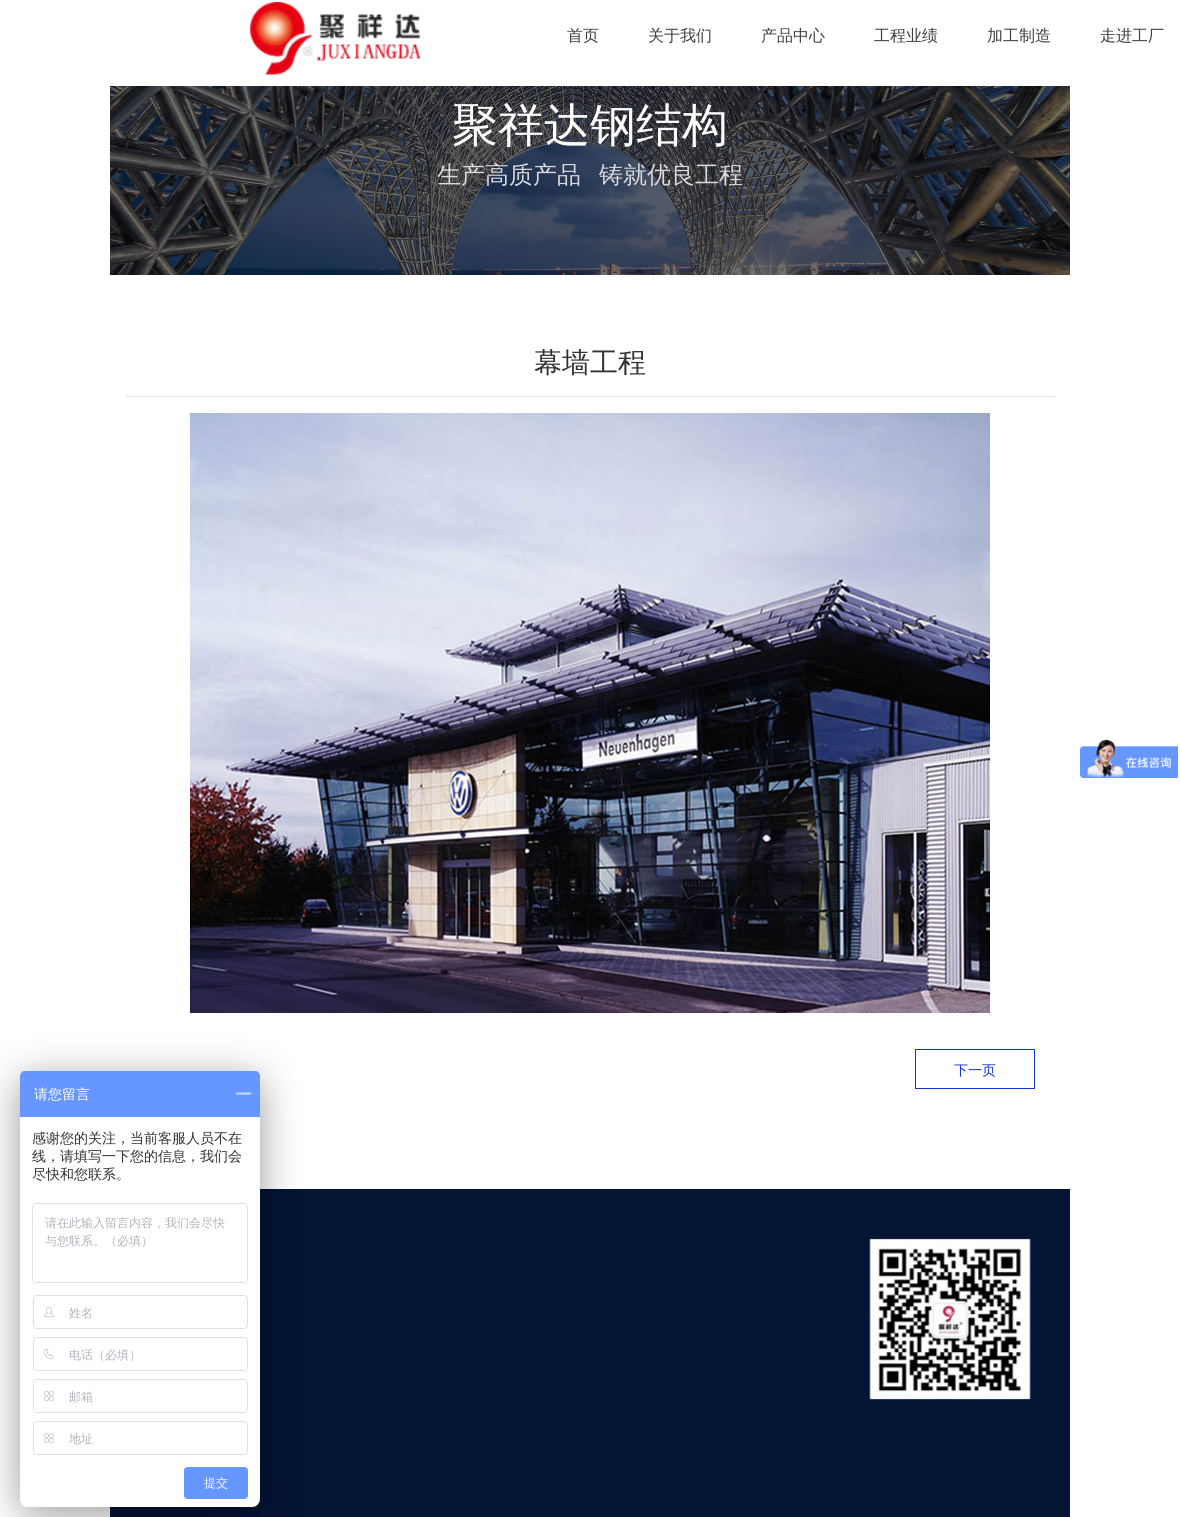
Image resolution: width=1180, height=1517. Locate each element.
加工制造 (1019, 35)
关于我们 (680, 35)
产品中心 (793, 35)
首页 (583, 35)
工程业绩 (906, 35)
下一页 (975, 1070)
